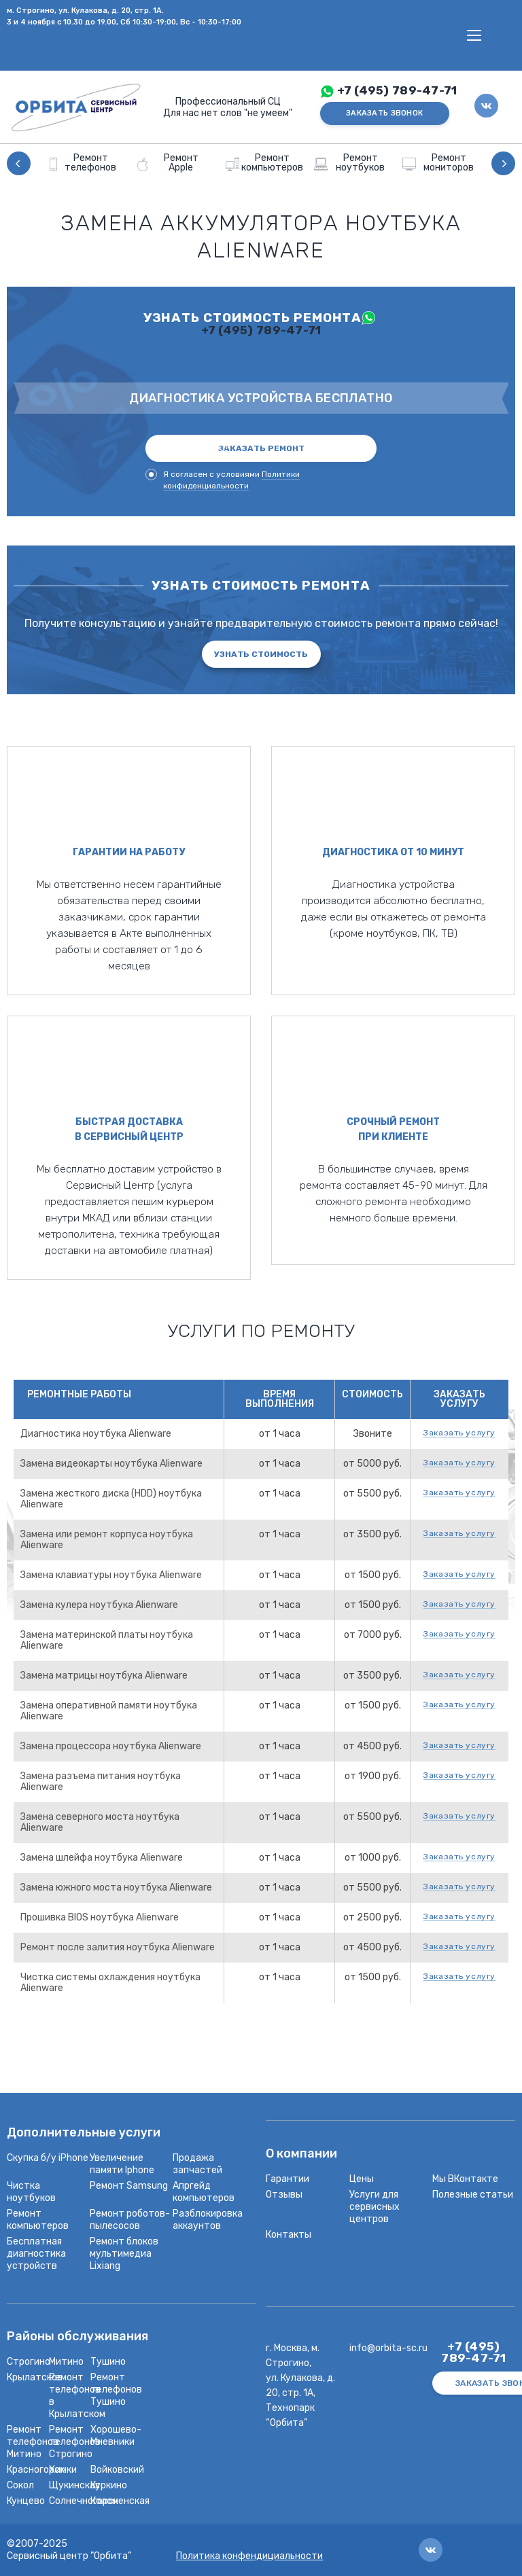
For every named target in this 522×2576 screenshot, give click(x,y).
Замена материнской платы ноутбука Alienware (106, 1640)
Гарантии (287, 2179)
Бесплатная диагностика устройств (36, 2254)
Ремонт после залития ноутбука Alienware (117, 1947)
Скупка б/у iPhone (47, 2158)
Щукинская (74, 2485)
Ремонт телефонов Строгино (75, 2442)
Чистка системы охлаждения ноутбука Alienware (110, 1982)
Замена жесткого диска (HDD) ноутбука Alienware (111, 1499)
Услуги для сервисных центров (374, 2207)
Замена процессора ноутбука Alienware (110, 1746)
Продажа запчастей (197, 2164)
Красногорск (36, 2469)
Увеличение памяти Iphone (122, 2164)
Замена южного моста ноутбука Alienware (116, 1887)
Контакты (288, 2234)
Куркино (108, 2485)
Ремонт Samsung (129, 2186)
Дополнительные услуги (83, 2133)
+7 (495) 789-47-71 (397, 90)
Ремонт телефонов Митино (32, 2442)
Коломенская (120, 2501)
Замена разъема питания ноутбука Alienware (100, 1781)
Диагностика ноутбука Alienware (95, 1433)
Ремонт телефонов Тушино (116, 2390)
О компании (301, 2154)
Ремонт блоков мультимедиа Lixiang (124, 2254)
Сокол (20, 2485)
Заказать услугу (459, 1433)
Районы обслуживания (77, 2337)
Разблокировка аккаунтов (208, 2220)
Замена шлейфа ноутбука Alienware (101, 1857)
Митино (66, 2361)
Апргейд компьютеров (203, 2192)
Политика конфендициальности (249, 2556)
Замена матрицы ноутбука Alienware (104, 1675)
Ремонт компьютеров (38, 2220)
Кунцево (26, 2501)
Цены (361, 2179)
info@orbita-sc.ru (388, 2348)
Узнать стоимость (261, 654)
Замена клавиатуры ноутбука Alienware (111, 1575)
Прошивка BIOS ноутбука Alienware (99, 1917)
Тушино (108, 2361)
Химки (63, 2469)
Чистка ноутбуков (31, 2192)
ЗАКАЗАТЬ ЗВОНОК (384, 113)
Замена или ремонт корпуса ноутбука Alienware (106, 1539)
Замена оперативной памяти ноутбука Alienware (108, 1711)
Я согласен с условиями (222, 480)
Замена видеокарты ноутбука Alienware (111, 1463)
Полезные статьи (472, 2194)
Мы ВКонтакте (465, 2179)
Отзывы (284, 2194)
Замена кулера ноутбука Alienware (99, 1605)
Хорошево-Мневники (115, 2436)
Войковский (117, 2469)
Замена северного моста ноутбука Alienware (99, 1822)
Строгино (28, 2361)
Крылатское (35, 2377)
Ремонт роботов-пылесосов (130, 2220)
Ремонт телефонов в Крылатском (77, 2396)
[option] (85, 163)
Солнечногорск (83, 2501)
